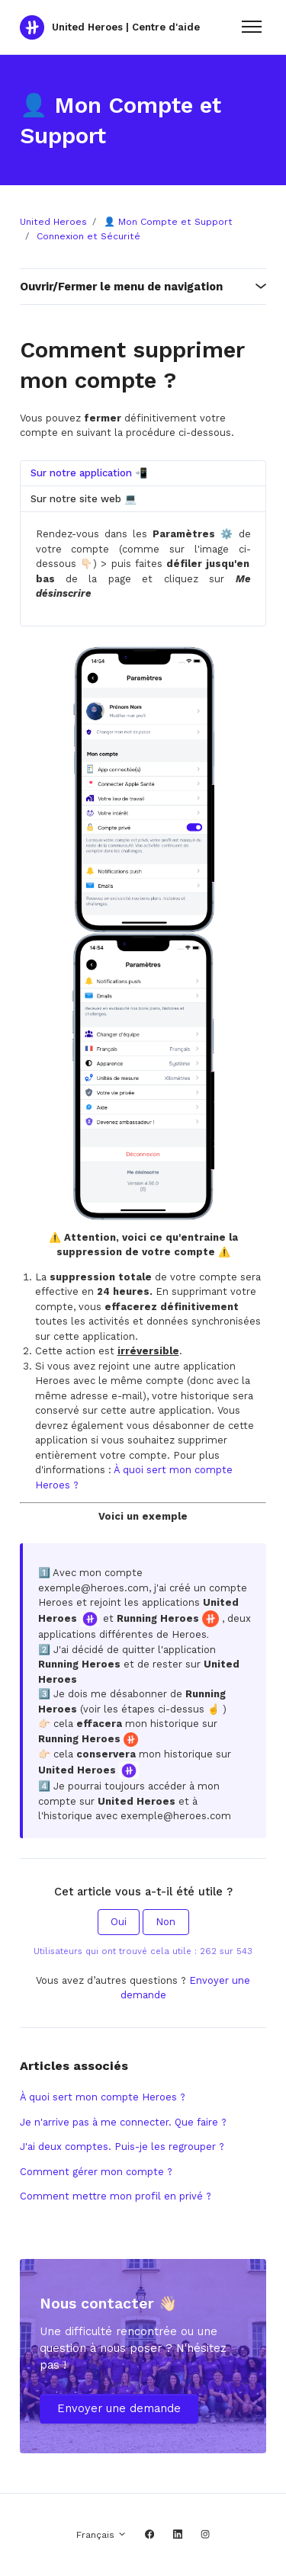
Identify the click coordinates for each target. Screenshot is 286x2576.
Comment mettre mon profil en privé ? (115, 2196)
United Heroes (53, 221)
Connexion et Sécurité (88, 236)
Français (101, 2535)
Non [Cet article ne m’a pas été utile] (165, 1921)
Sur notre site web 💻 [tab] (84, 499)
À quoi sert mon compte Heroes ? (102, 2097)
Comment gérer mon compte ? (96, 2171)
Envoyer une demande (119, 2408)
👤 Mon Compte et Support (168, 221)
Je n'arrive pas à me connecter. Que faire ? (123, 2122)
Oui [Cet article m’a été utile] (119, 1921)
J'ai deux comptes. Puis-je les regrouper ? (122, 2146)
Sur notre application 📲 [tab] (89, 473)
